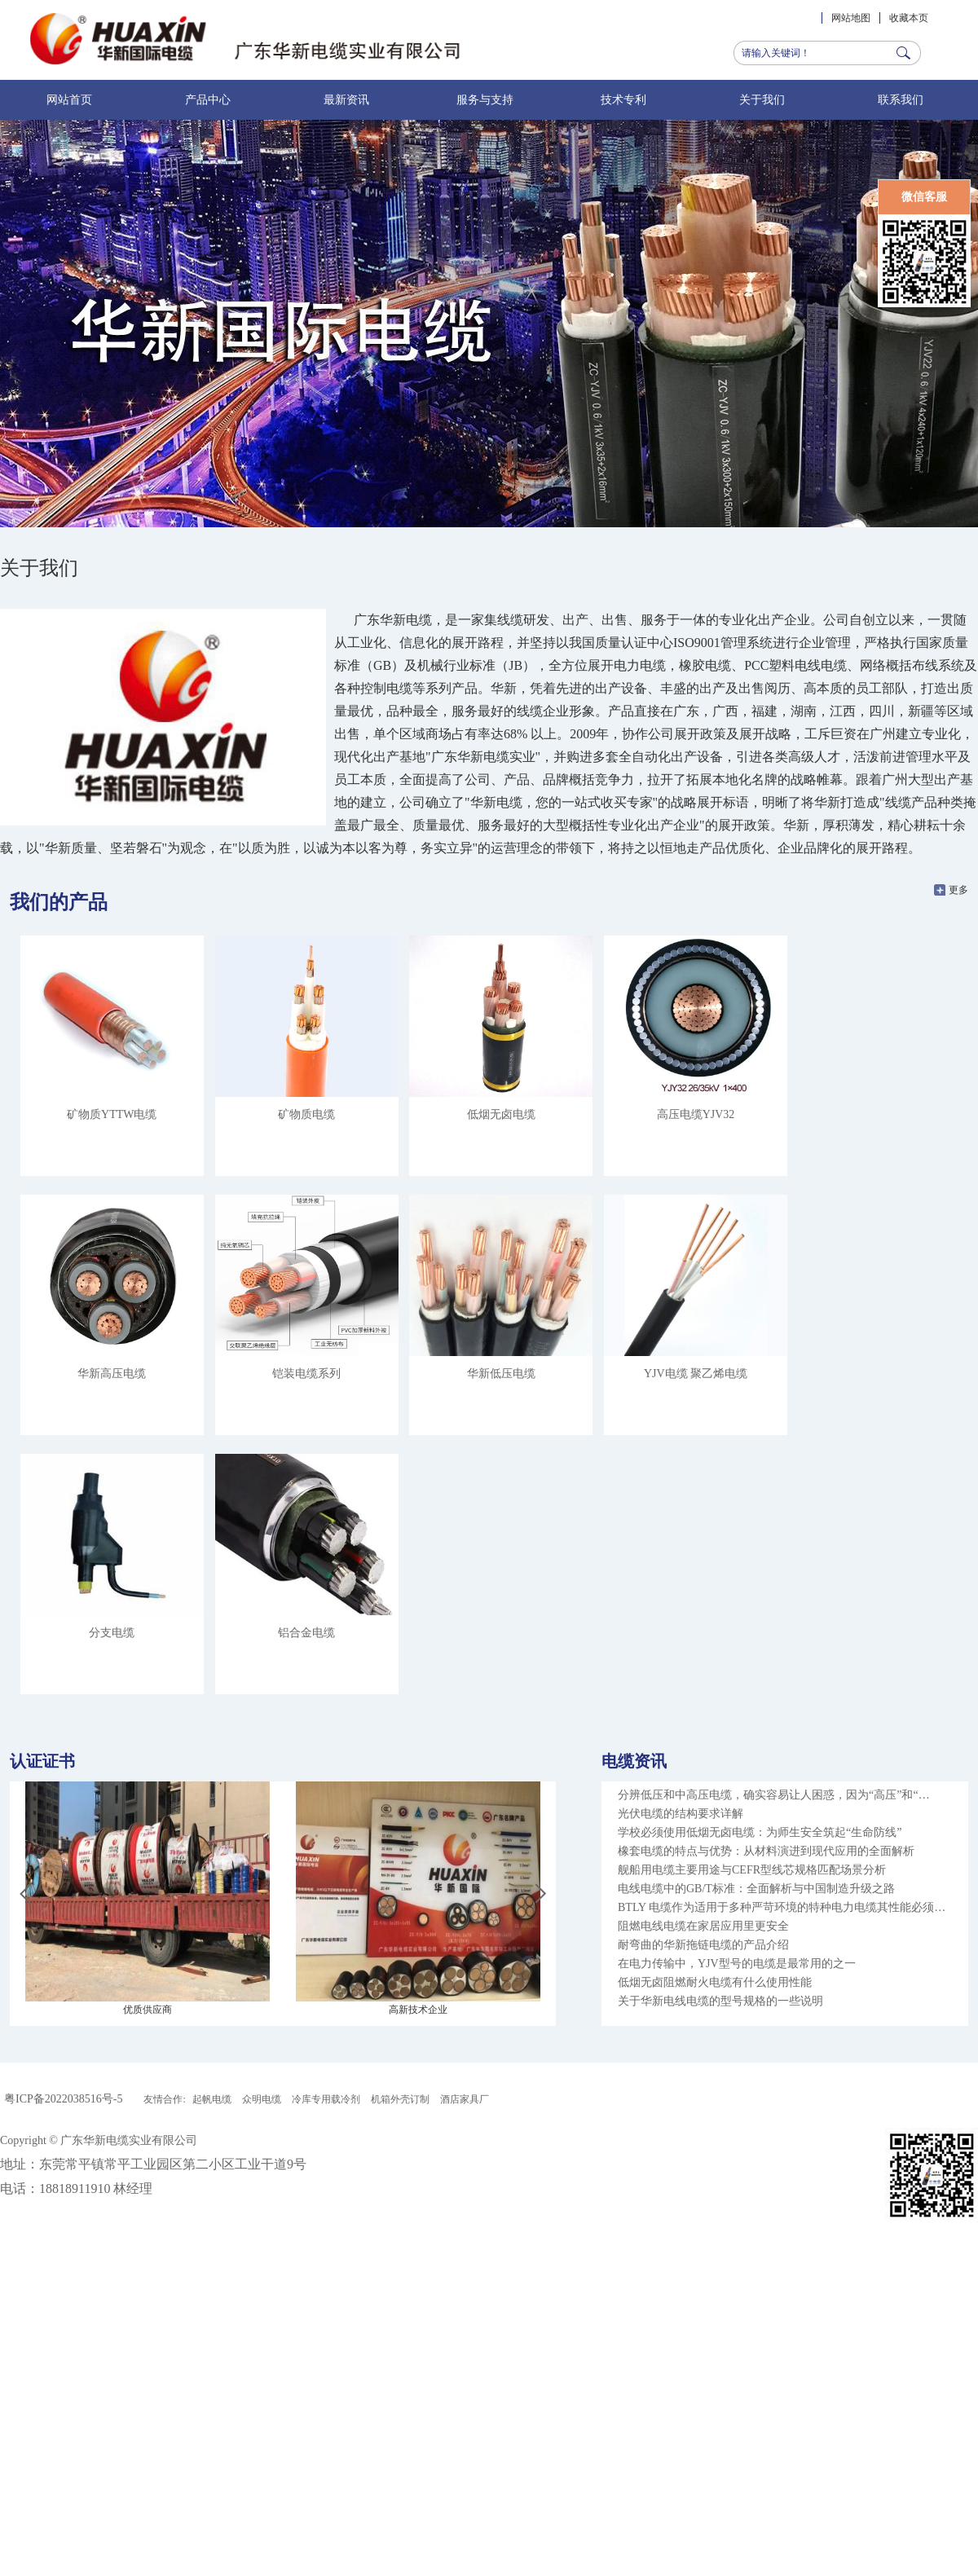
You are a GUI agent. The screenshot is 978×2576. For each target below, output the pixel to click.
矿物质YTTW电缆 (111, 1114)
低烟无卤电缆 (501, 1114)
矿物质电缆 (306, 1114)
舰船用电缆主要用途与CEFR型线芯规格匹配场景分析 (752, 1870)
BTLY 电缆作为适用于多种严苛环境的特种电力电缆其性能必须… (781, 1907)
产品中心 (208, 100)
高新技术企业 (418, 2009)
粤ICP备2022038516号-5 (63, 2099)
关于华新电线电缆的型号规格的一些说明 (720, 2001)
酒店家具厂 (464, 2099)
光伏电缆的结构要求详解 (680, 1814)
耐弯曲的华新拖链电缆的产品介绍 (703, 1945)
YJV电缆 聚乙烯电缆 (695, 1373)
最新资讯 (346, 100)
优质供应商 (147, 2009)
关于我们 (762, 100)
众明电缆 (261, 2099)
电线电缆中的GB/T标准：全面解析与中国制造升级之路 (756, 1888)
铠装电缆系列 (306, 1373)
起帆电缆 (211, 2099)
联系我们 (900, 100)
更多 (958, 890)
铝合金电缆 (306, 1633)
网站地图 (850, 18)
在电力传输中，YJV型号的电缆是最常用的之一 (737, 1963)
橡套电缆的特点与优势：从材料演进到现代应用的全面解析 (766, 1851)
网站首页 (69, 100)
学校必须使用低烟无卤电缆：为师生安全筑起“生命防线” (759, 1832)
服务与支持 (484, 100)
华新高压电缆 (111, 1373)
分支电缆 (111, 1633)
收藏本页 (908, 18)
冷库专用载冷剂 (326, 2099)
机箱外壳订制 (400, 2099)
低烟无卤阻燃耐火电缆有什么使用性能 (715, 1982)
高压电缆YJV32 (696, 1114)
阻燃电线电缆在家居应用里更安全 (703, 1926)
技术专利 (623, 100)
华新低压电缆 (501, 1373)
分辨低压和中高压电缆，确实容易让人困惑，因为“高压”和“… (774, 1795)
